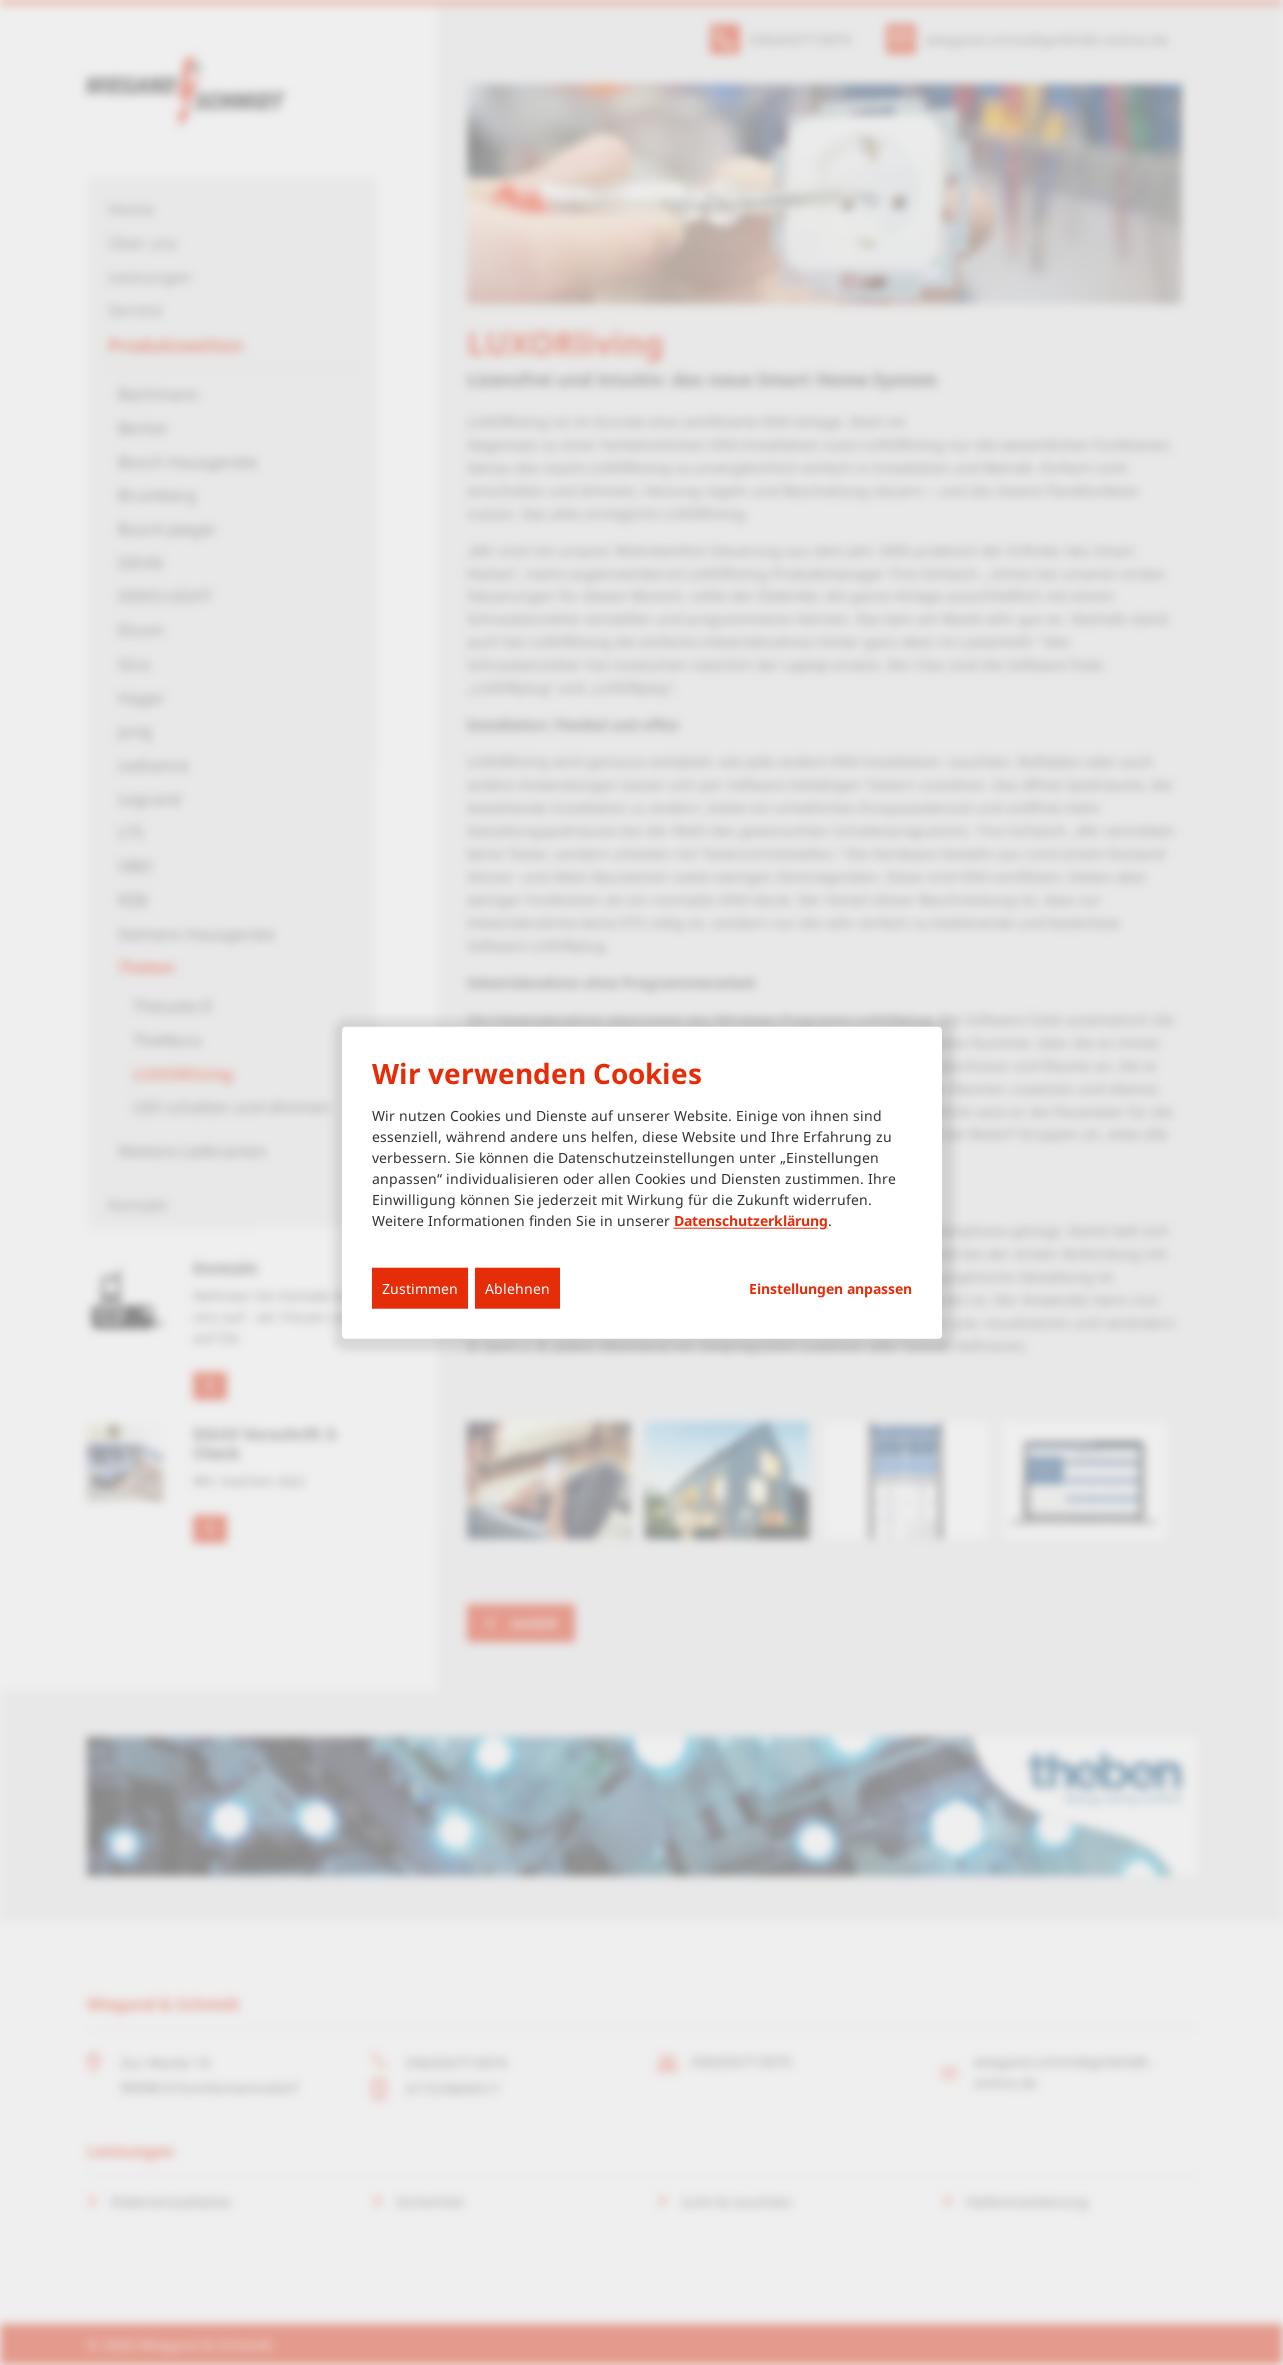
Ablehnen (517, 1288)
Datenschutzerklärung (751, 1220)
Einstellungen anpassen (830, 1289)
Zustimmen (420, 1288)
